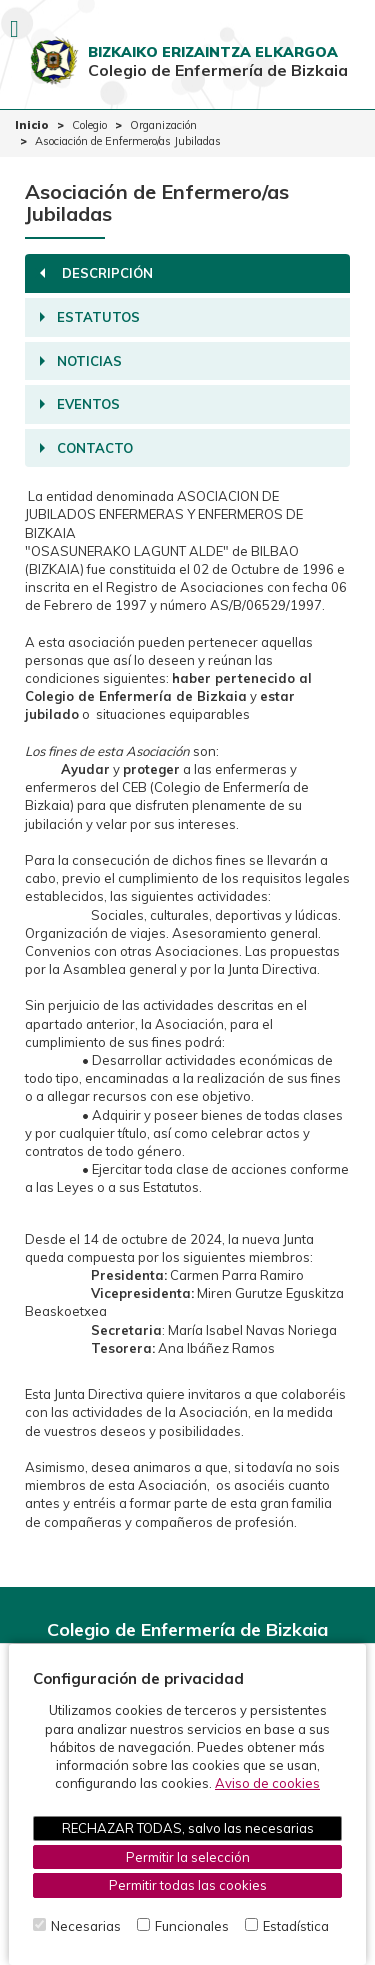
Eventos (80, 404)
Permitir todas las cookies (188, 1885)
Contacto (86, 448)
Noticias (81, 361)
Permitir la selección (188, 1857)
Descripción (94, 273)
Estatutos (90, 317)
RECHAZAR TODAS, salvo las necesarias (188, 1828)
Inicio (32, 125)
